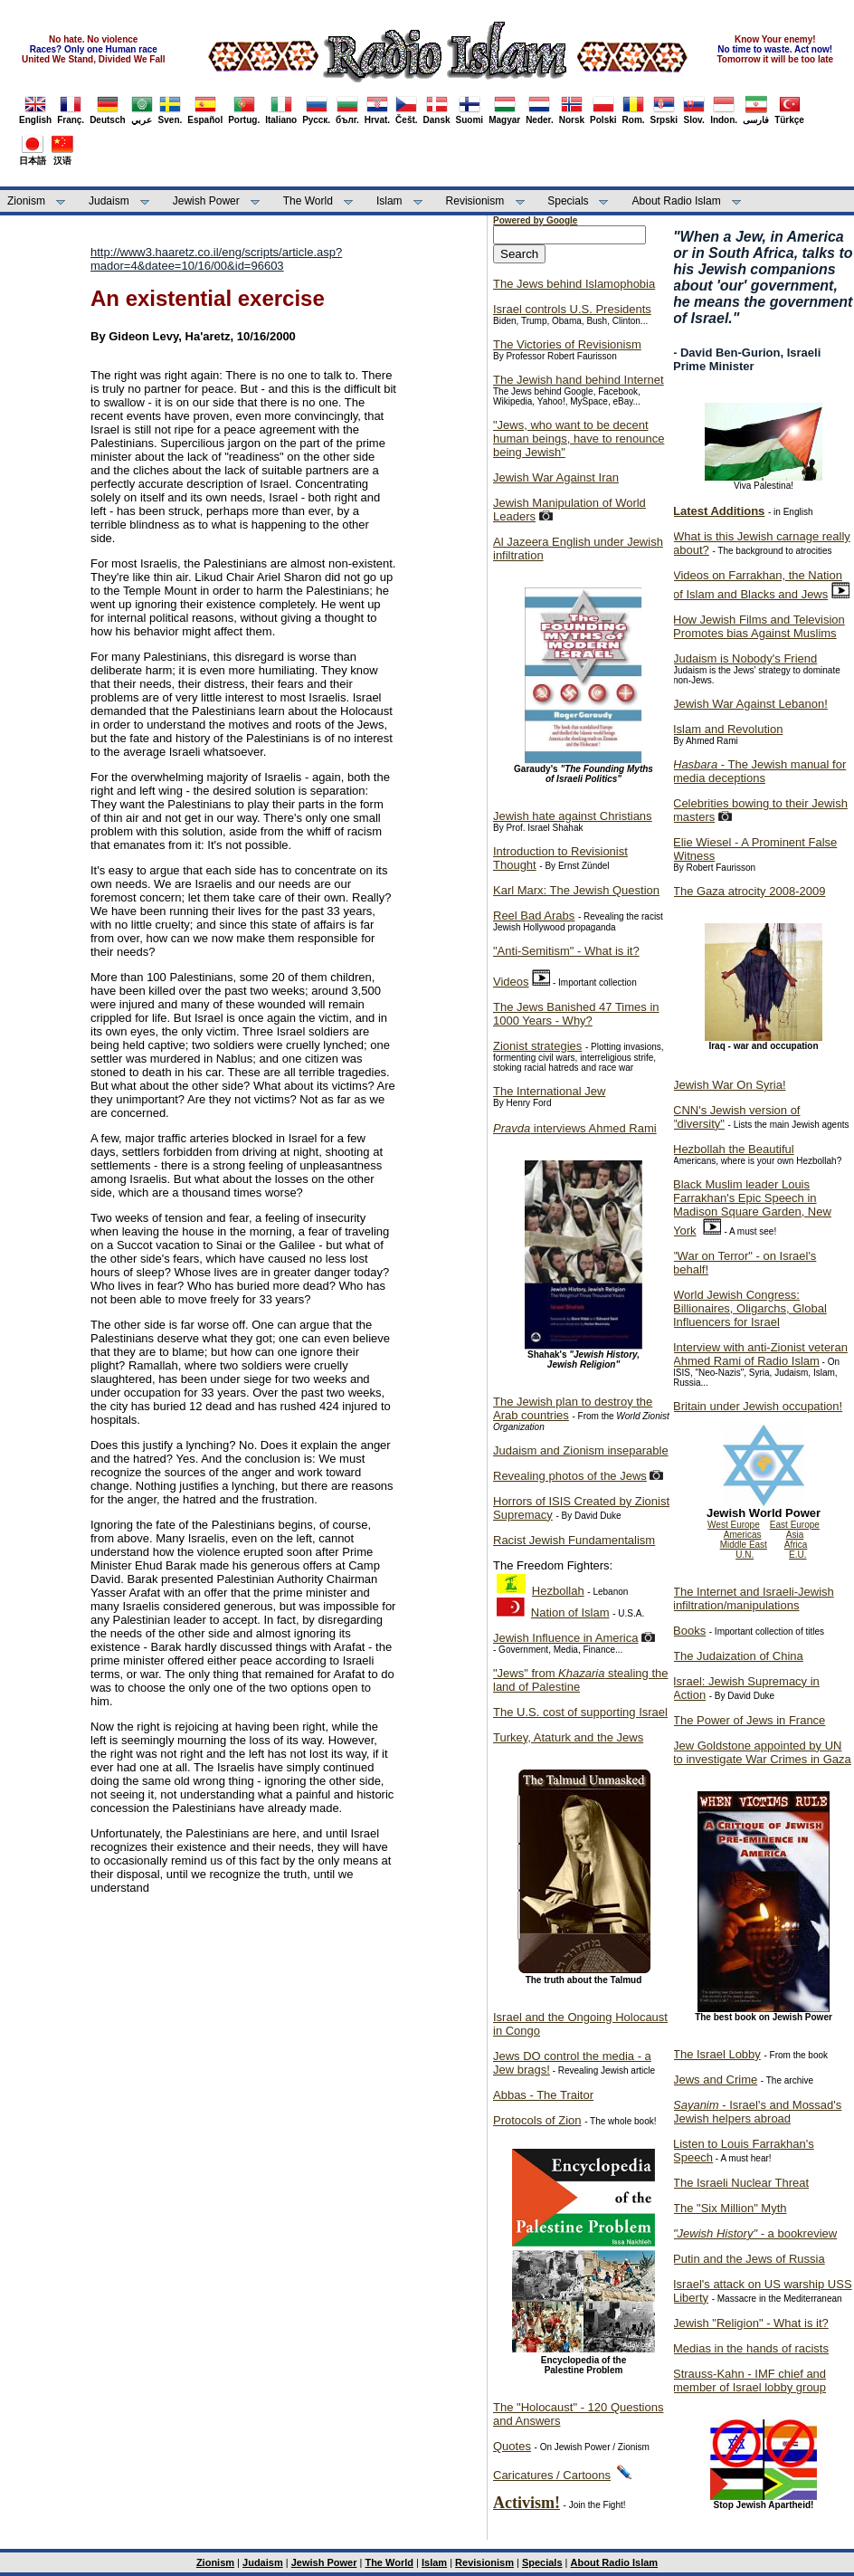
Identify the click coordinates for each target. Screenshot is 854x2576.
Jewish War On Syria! (729, 1085)
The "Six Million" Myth (730, 2208)
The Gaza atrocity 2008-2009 (749, 891)
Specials (567, 201)
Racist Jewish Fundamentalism (574, 1540)
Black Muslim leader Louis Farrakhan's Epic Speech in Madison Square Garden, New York (752, 1207)
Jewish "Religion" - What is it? (751, 2323)
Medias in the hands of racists (751, 2348)
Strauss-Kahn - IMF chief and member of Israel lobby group (749, 2380)
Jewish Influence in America (565, 1638)
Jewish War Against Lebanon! (750, 704)
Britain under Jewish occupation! (757, 1406)
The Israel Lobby (717, 2054)
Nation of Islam (570, 1612)
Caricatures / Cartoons (552, 2475)
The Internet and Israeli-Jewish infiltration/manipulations (753, 1598)
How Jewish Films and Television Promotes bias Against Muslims (759, 626)
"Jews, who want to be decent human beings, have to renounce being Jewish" (578, 438)
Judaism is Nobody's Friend (745, 658)
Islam (389, 201)
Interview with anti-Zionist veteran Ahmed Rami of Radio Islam (760, 1354)
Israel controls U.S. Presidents (572, 309)
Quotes (512, 2446)
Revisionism (475, 201)
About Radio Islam (676, 201)
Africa (796, 1545)
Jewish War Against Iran (556, 477)
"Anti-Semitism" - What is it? (566, 951)
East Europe (795, 1525)
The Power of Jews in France (749, 1720)
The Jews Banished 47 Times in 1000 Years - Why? (576, 1013)
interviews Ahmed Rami (575, 1128)
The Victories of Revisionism (567, 344)
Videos (511, 981)
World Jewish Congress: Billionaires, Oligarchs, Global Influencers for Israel (750, 1308)
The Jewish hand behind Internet (578, 379)
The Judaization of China (738, 1656)
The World (308, 201)
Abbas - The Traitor (543, 2095)
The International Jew (549, 1091)
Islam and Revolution (728, 729)
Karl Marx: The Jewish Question (576, 890)
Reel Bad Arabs (533, 915)
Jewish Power (206, 201)
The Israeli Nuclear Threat (741, 2183)
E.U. (797, 1555)
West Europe (733, 1525)
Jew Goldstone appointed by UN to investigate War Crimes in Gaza (762, 1752)
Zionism (26, 201)
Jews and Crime (715, 2079)
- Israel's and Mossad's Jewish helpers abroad (757, 2111)
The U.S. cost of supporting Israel (580, 1712)
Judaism (109, 201)
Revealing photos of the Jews (570, 1476)
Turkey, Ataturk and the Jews (568, 1737)
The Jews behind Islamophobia (574, 284)
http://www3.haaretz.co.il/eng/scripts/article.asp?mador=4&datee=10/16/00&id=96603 (216, 258)
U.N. (744, 1555)
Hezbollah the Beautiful (733, 1149)
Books (689, 1630)
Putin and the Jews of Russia (749, 2259)
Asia (794, 1535)
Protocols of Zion (537, 2120)
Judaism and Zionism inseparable (581, 1450)
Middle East (743, 1545)
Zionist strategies (537, 1046)
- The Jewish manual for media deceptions (759, 771)
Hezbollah (558, 1591)
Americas (743, 1535)
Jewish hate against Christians (572, 816)
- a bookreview (755, 2233)
